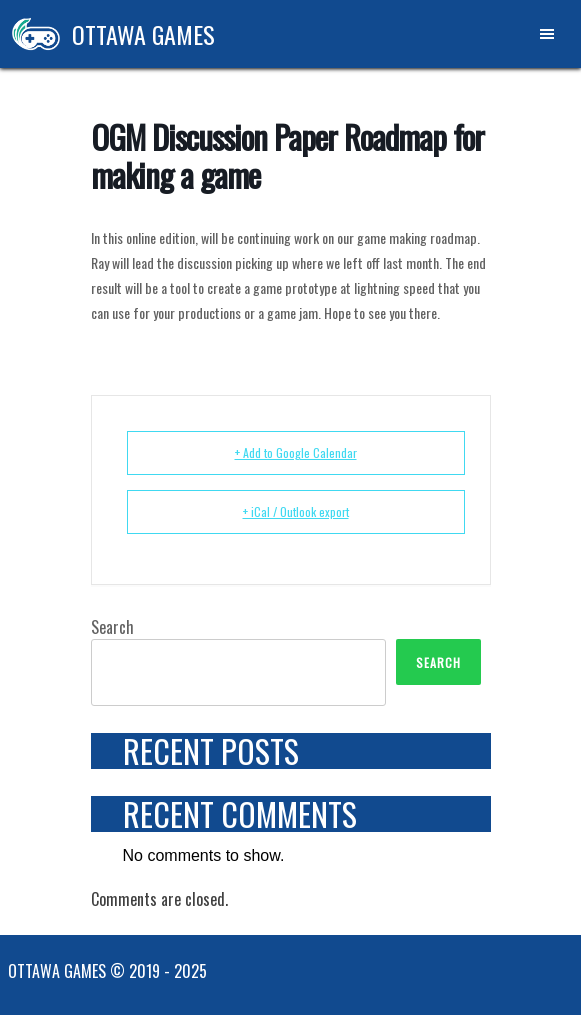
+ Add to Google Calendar (296, 452)
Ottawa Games (107, 34)
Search (112, 627)
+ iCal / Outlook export (296, 511)
